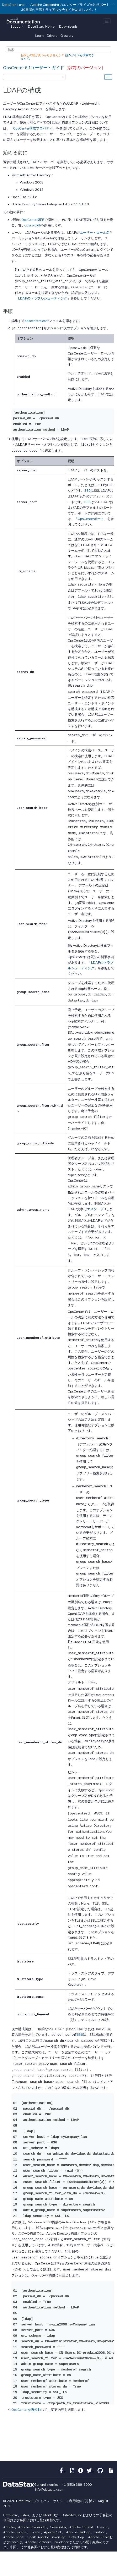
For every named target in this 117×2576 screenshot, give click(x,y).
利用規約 (76, 2464)
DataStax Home (41, 26)
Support (17, 26)
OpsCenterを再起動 (26, 2373)
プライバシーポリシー (50, 2464)
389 (87, 488)
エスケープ (95, 1195)
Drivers (52, 35)
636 (87, 500)
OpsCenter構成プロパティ (33, 128)
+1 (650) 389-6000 (77, 2447)
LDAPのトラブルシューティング (42, 297)
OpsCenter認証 (32, 219)
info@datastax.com (49, 2452)
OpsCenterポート (91, 517)
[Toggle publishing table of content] (108, 77)
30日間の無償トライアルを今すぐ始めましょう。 (58, 9)
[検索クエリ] (58, 49)
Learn (39, 35)
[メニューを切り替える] (107, 21)
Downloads (68, 26)
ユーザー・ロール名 (95, 232)
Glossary (66, 35)
